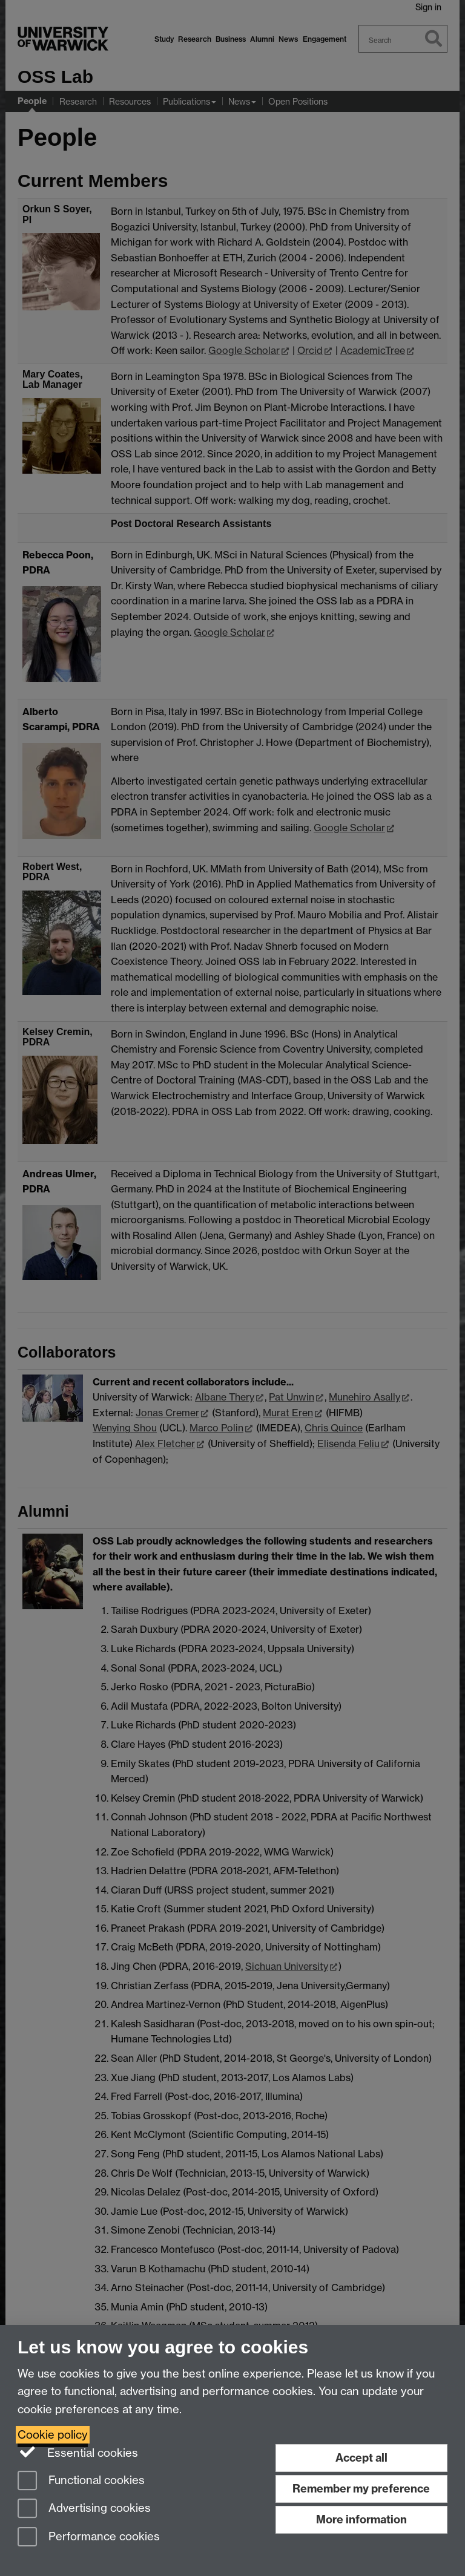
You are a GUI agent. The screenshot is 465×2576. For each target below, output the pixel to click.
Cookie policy (53, 2435)
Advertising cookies (84, 2509)
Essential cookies (78, 2452)
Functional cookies (81, 2481)
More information (361, 2519)
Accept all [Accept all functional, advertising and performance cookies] (361, 2458)
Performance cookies (89, 2537)
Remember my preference (361, 2489)
